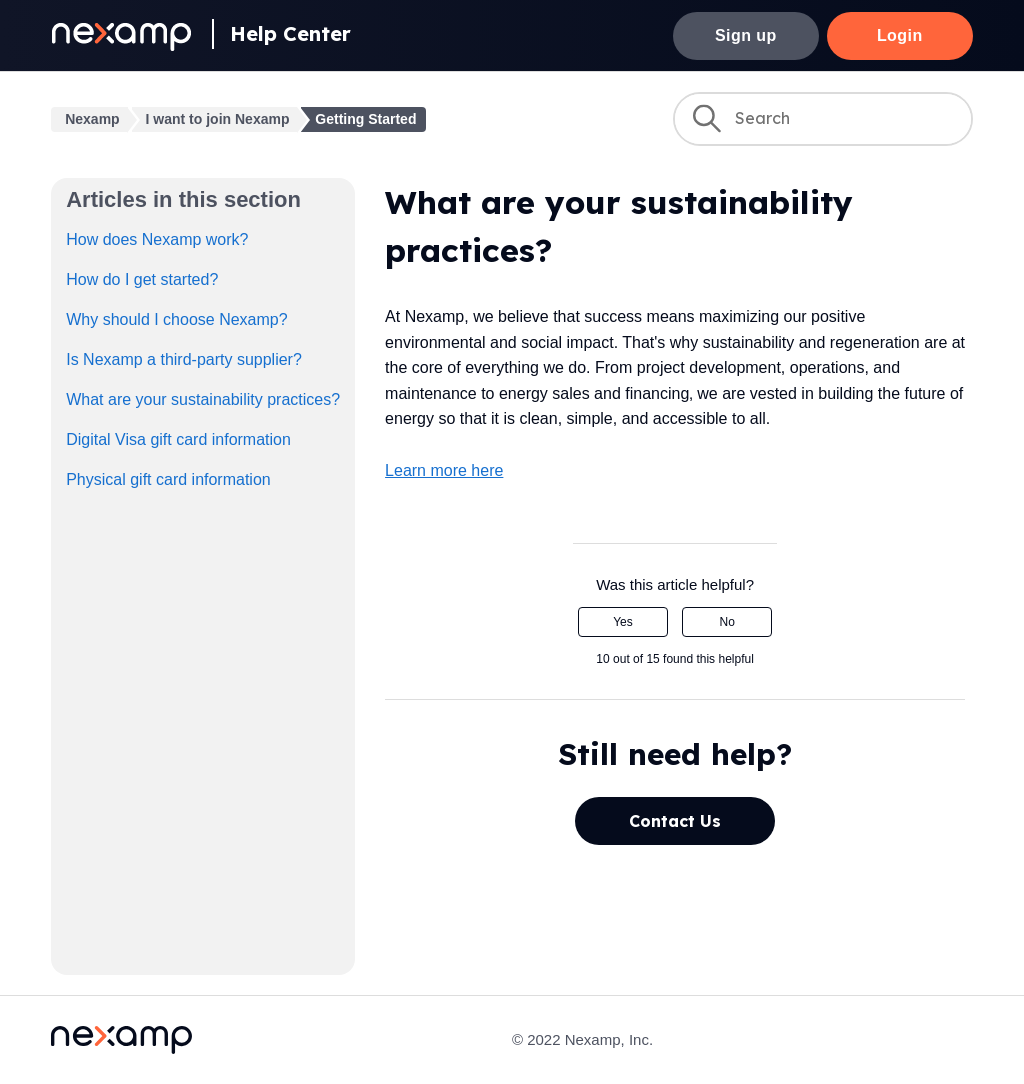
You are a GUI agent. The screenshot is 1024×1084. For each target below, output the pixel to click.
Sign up (746, 35)
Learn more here (444, 470)
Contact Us (675, 821)
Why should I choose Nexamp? (176, 319)
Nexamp (92, 119)
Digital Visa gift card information (178, 439)
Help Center (290, 33)
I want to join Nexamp (218, 119)
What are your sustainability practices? (203, 399)
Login (900, 35)
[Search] (823, 119)
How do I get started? (142, 279)
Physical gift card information (168, 479)
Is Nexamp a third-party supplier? (184, 359)
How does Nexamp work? (157, 239)
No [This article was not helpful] (727, 622)
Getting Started (365, 119)
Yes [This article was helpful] (623, 622)
